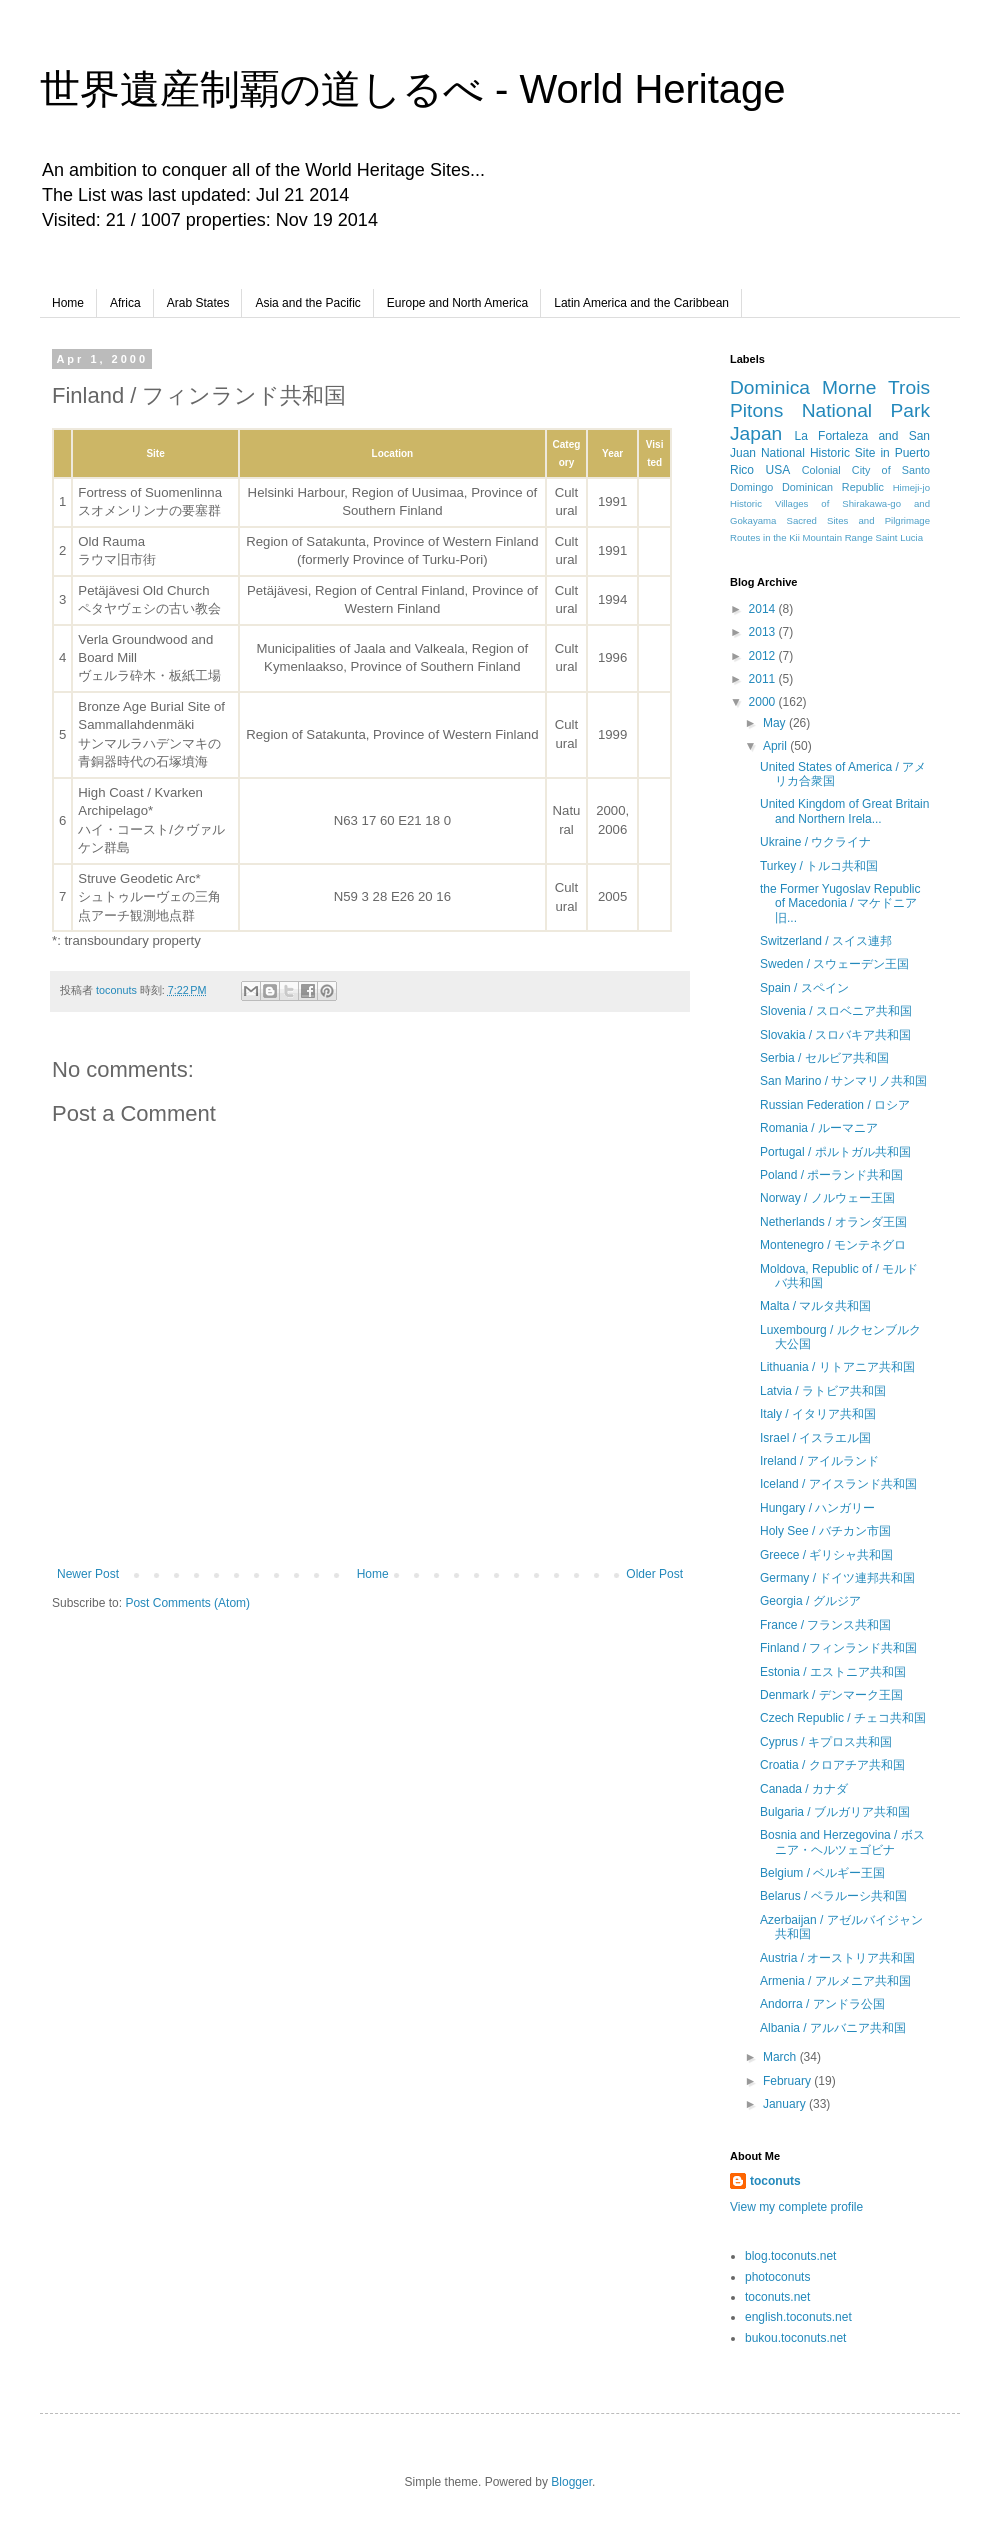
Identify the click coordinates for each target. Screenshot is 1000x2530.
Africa (125, 303)
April (776, 746)
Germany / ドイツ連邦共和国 (837, 1578)
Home (68, 303)
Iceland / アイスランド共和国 (838, 1484)
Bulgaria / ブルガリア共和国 (835, 1812)
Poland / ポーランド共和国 (831, 1175)
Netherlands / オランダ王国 (833, 1222)
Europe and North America (457, 303)
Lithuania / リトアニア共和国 (837, 1367)
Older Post (654, 1574)
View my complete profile (796, 2207)
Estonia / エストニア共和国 (833, 1672)
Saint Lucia (899, 537)
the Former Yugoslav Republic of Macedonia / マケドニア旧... (840, 903)
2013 (764, 632)
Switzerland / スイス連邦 (826, 941)
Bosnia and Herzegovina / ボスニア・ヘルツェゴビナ (842, 1842)
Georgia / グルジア (810, 1601)
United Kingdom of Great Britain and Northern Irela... (844, 811)
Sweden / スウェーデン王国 (834, 964)
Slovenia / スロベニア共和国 (836, 1011)
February (788, 2081)
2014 (764, 609)
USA (778, 470)
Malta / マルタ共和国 (815, 1306)
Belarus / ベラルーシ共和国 (833, 1896)
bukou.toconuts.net (795, 2338)
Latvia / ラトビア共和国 (823, 1391)
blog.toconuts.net (790, 2256)
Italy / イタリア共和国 (818, 1414)
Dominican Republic (833, 487)
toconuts (775, 2181)
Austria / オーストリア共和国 (837, 1958)
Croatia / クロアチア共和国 (832, 1765)
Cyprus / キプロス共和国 (826, 1742)
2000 (764, 702)
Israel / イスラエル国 (815, 1438)
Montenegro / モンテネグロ (833, 1245)
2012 (764, 656)
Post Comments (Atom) (187, 1603)
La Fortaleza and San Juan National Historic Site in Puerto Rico (830, 453)
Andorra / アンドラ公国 (822, 2004)
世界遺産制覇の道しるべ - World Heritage (413, 89)
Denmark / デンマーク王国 (831, 1695)
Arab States (198, 303)
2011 (764, 679)
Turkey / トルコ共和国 (819, 866)
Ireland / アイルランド (819, 1461)
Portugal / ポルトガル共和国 (835, 1152)
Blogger (571, 2482)
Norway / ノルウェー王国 (827, 1198)
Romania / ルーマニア (819, 1128)
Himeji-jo (911, 487)
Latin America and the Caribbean (641, 303)
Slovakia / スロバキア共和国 (835, 1035)
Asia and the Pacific (307, 303)
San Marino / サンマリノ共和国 (843, 1081)
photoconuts (777, 2277)
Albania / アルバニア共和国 (833, 2028)
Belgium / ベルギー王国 (822, 1873)
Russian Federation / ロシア (835, 1105)
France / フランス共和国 (825, 1625)
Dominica (770, 387)
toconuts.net (777, 2297)
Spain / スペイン (804, 988)
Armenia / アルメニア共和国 (835, 1981)
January (786, 2104)
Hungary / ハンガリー (817, 1508)
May (776, 723)
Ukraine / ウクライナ (815, 842)
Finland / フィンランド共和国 (838, 1648)
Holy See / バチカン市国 (825, 1531)
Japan (756, 433)
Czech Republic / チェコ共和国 (843, 1718)
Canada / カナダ (804, 1789)
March (781, 2057)
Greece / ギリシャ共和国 (826, 1555)
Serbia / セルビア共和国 (824, 1058)
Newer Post (88, 1574)
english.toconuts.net (798, 2317)
